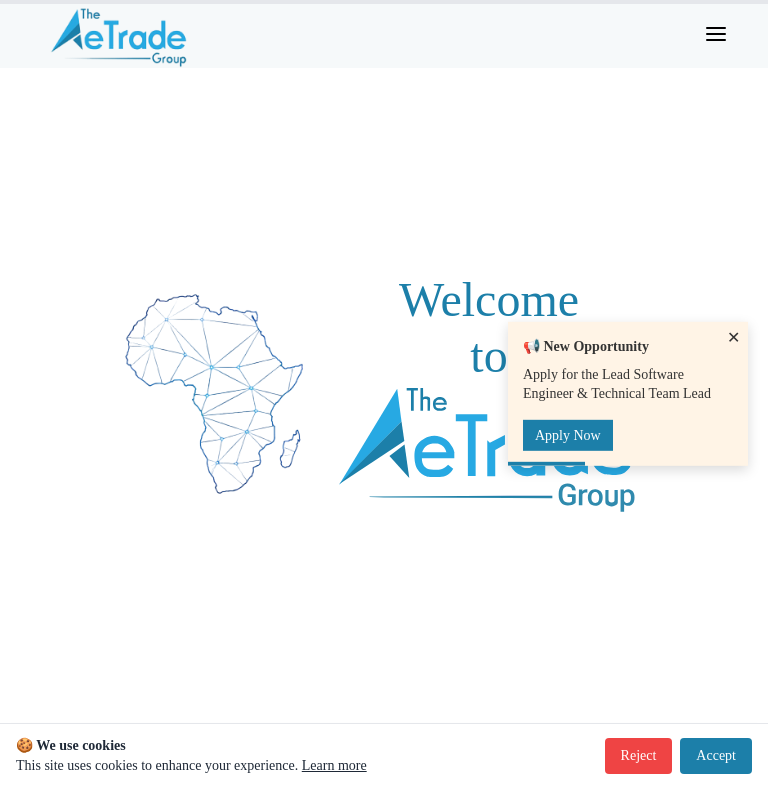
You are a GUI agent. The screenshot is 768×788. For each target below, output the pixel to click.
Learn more (334, 765)
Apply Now (568, 435)
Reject (639, 755)
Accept (716, 755)
